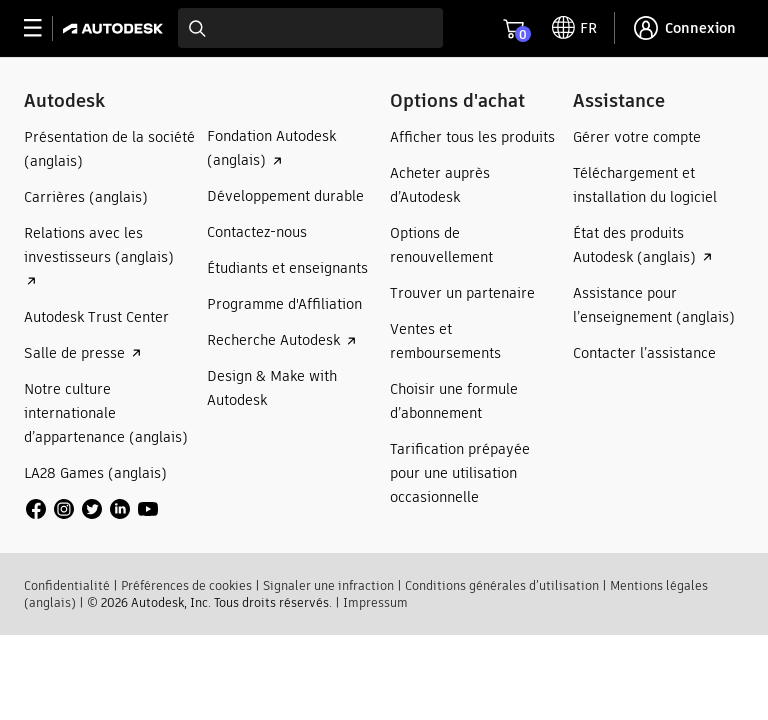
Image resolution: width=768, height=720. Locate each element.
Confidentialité (67, 585)
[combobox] (310, 28)
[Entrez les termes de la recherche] (310, 28)
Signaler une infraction (328, 585)
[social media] (92, 509)
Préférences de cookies (186, 585)
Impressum (375, 602)
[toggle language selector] (574, 28)
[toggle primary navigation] (43, 28)
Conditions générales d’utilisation (502, 585)
